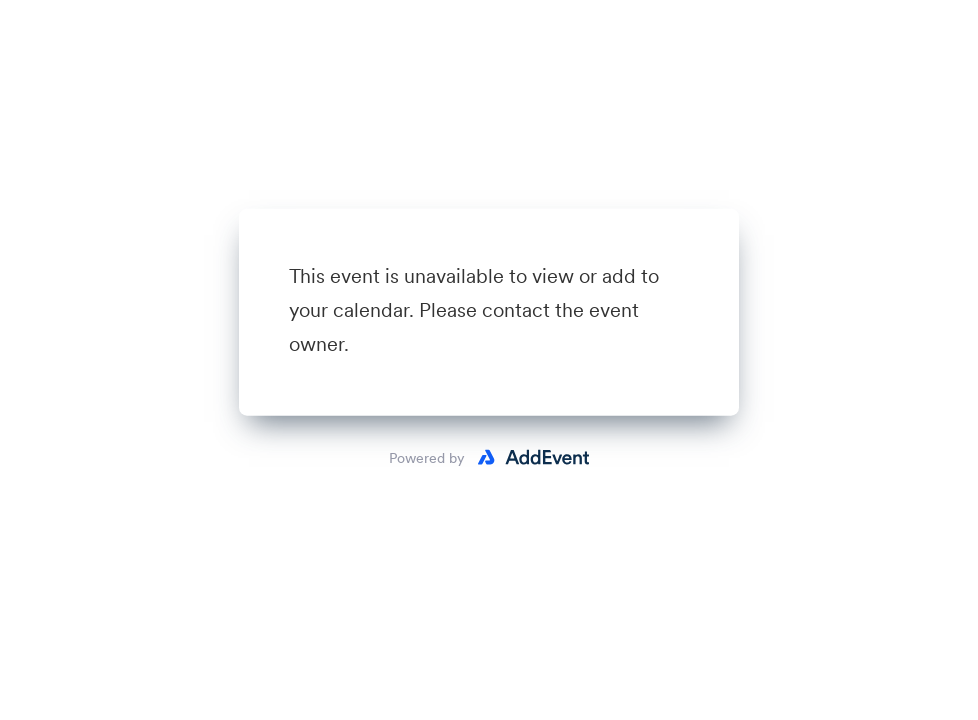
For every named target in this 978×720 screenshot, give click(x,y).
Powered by (427, 458)
